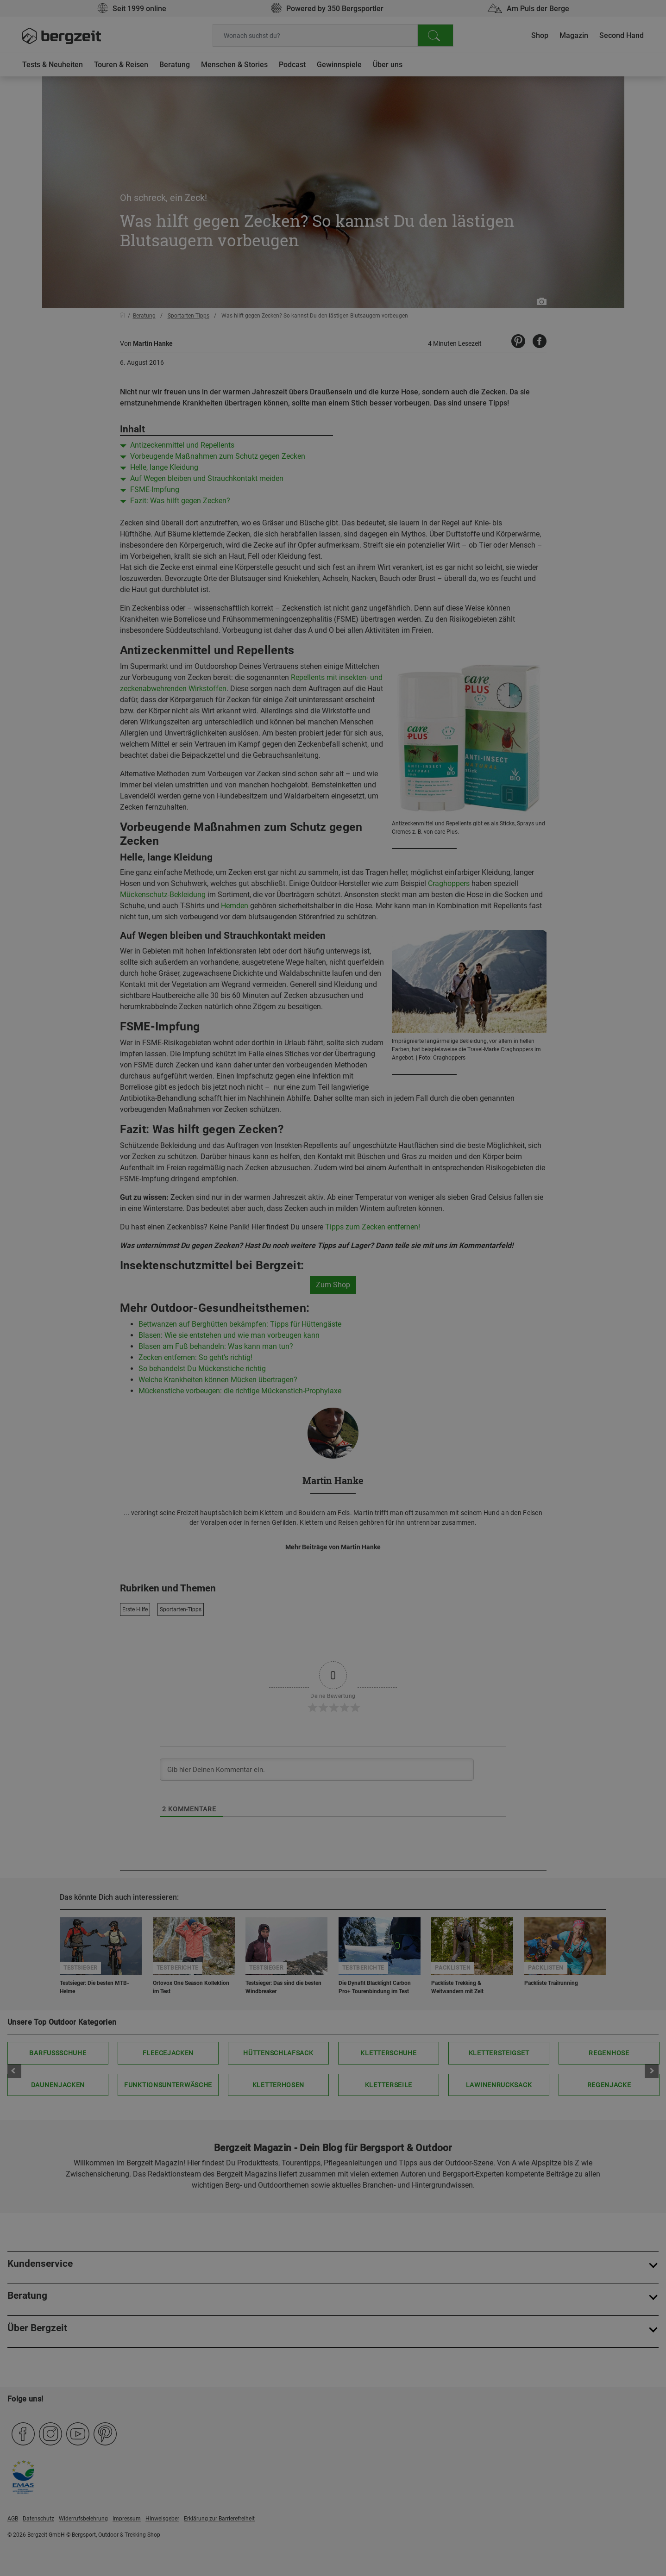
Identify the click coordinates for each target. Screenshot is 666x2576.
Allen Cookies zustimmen (426, 490)
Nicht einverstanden (240, 490)
